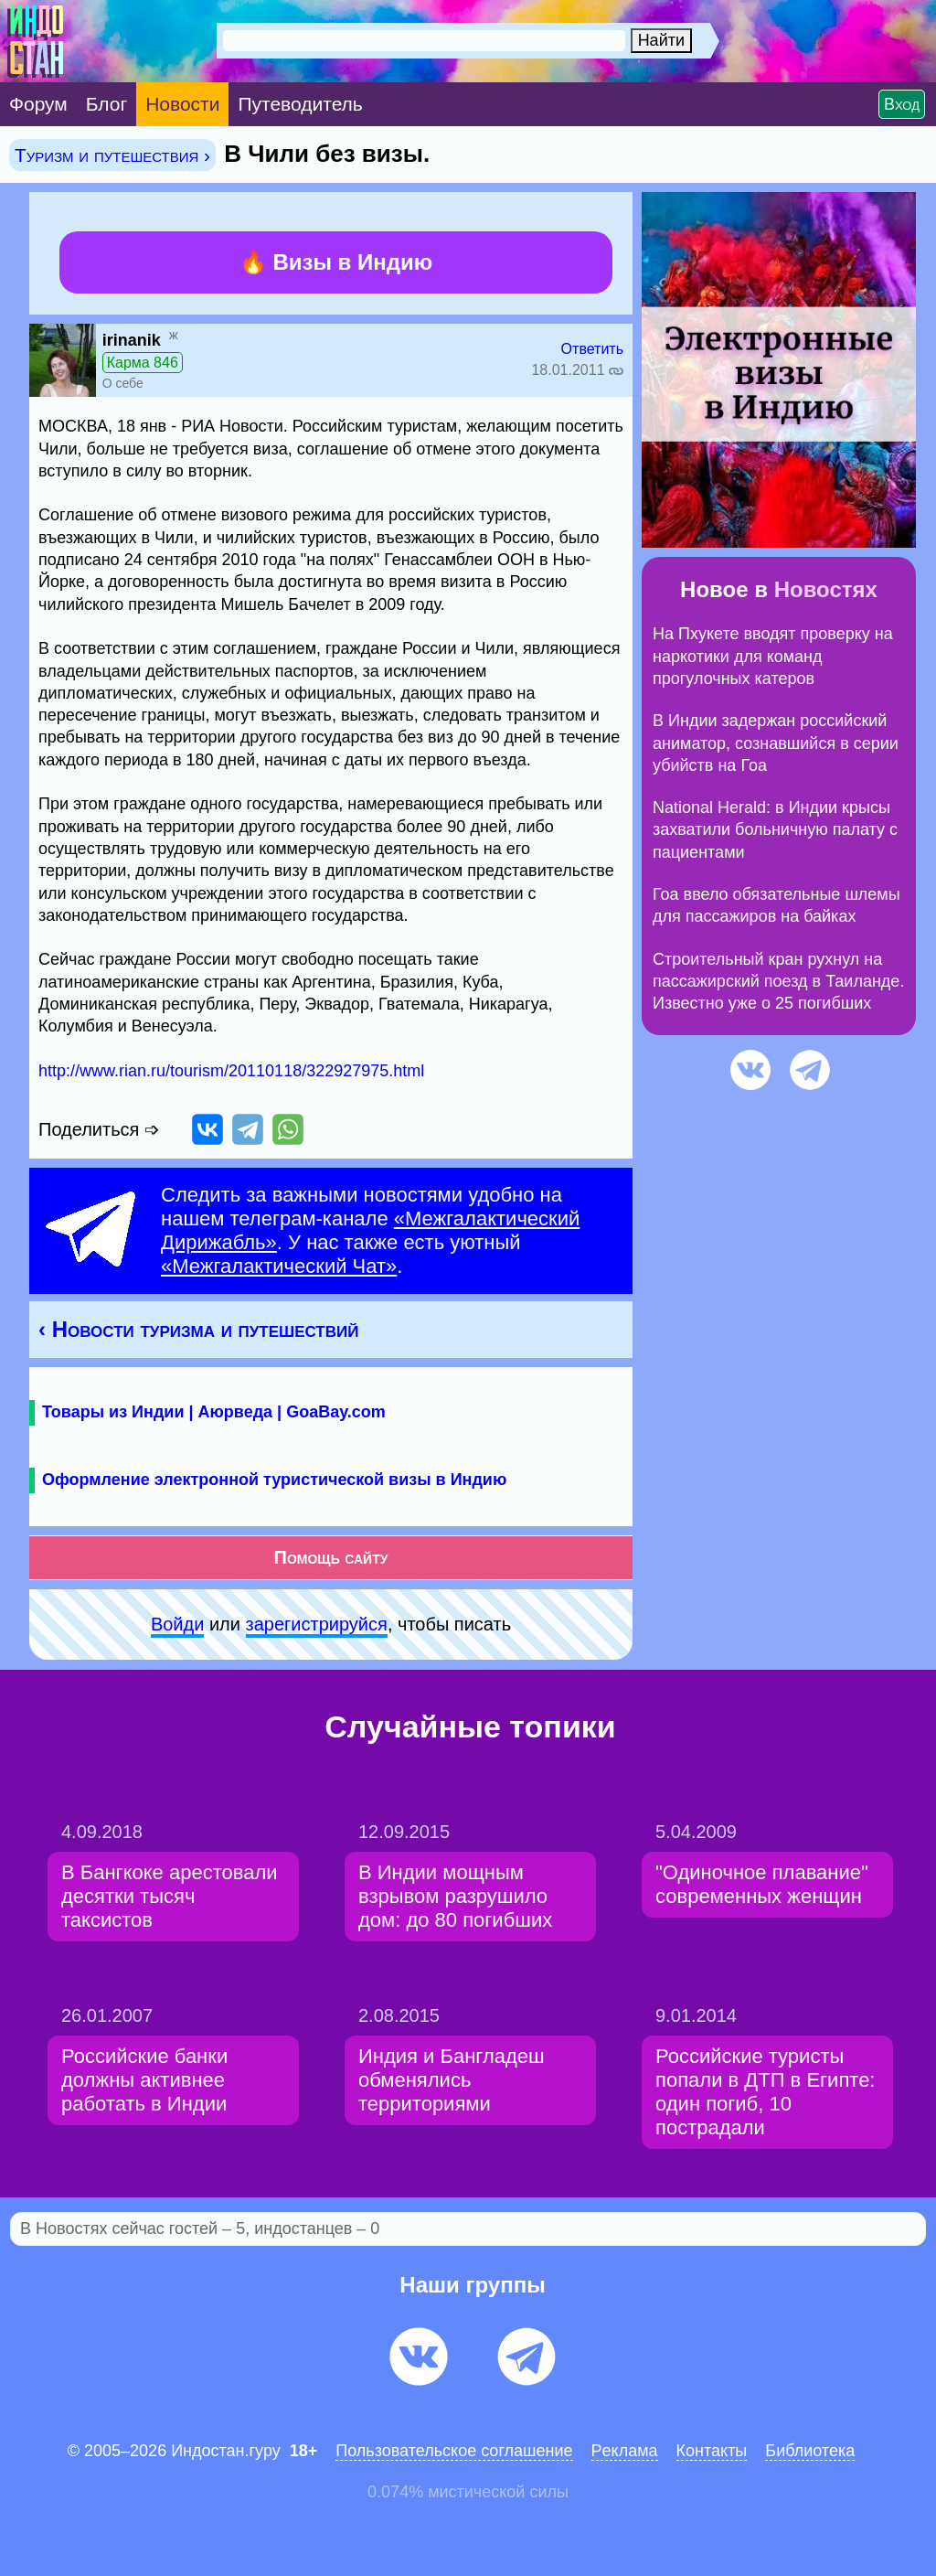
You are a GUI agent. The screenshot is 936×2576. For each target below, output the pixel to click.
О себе (123, 383)
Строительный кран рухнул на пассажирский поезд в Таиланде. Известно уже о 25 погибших (778, 981)
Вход (902, 104)
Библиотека (810, 2451)
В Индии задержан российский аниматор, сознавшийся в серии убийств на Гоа (776, 743)
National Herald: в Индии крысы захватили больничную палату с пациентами (775, 829)
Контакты (712, 2451)
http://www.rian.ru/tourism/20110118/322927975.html (231, 1071)
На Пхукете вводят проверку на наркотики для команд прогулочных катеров (773, 656)
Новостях (826, 589)
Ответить (592, 349)
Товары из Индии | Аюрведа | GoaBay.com (214, 1412)
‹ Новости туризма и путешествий (198, 1329)
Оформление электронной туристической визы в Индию (274, 1479)
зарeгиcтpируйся (317, 1624)
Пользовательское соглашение (453, 2451)
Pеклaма (624, 2451)
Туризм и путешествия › (112, 155)
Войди (177, 1624)
